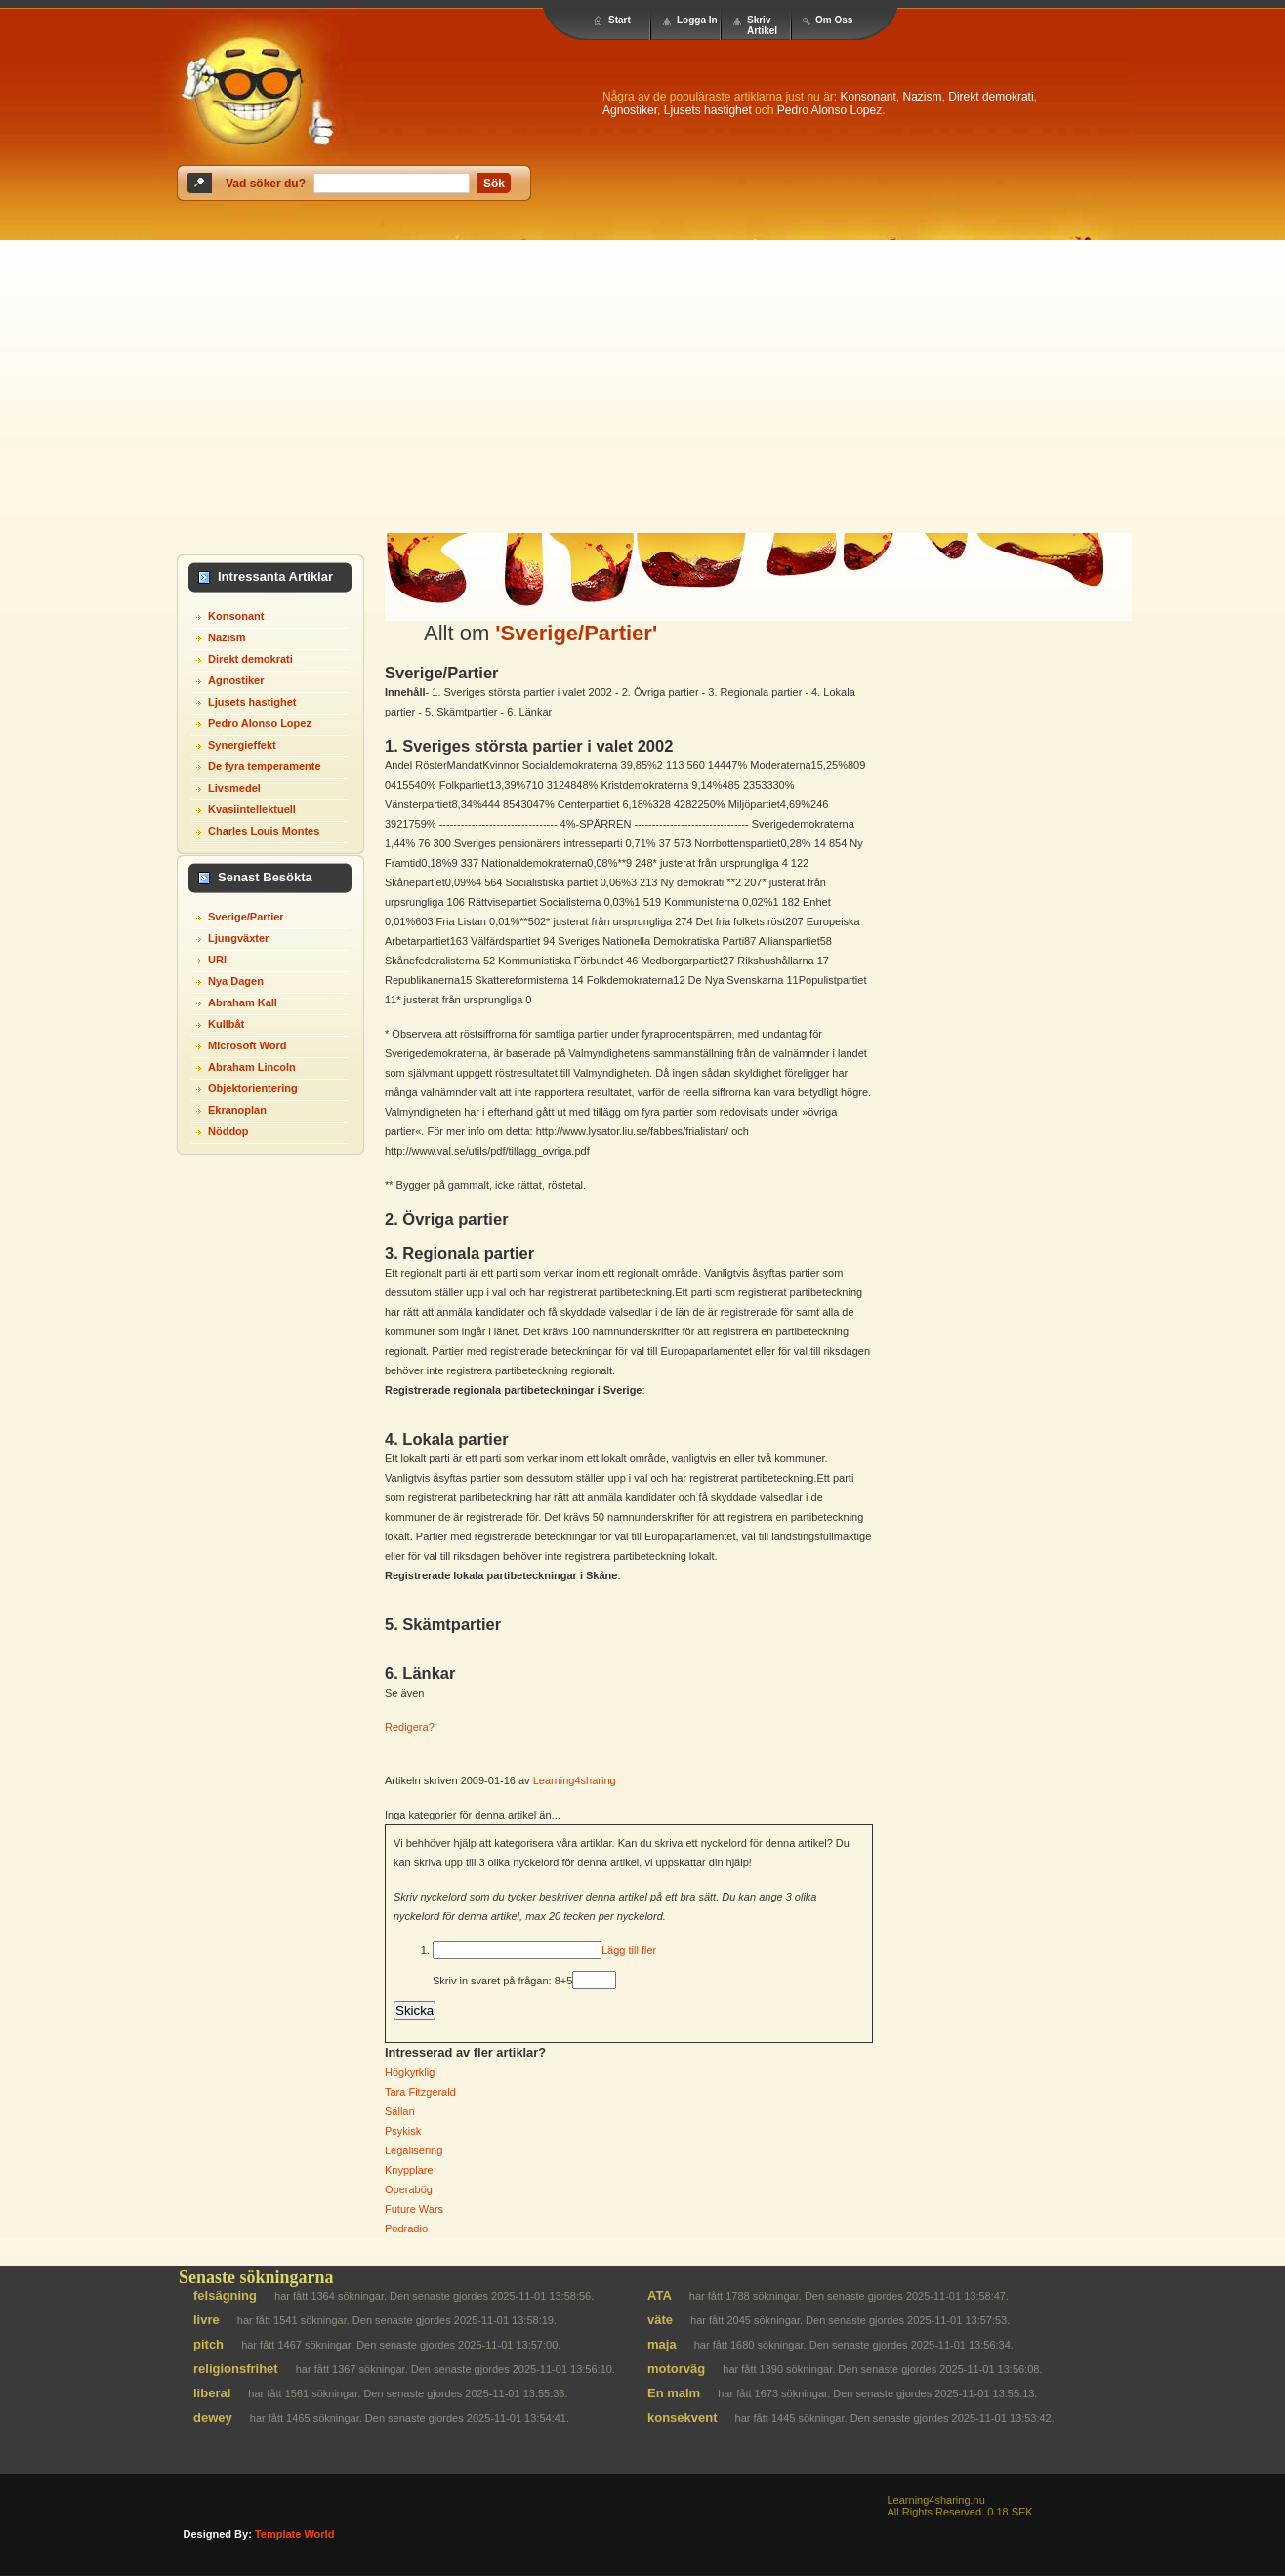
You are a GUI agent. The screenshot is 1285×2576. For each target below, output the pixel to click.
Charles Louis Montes (263, 831)
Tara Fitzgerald (420, 2092)
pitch (208, 2344)
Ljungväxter (238, 938)
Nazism (922, 96)
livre (206, 2319)
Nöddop (228, 1131)
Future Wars (414, 2209)
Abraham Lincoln (252, 1067)
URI (217, 959)
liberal (211, 2393)
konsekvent (682, 2417)
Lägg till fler (628, 1950)
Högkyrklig (410, 2072)
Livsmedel (234, 788)
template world (295, 2534)
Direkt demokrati (990, 96)
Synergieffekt (242, 745)
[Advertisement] (642, 386)
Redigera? (410, 1727)
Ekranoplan (237, 1110)
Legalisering (413, 2150)
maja (662, 2344)
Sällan (400, 2111)
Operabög (409, 2189)
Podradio (406, 2228)
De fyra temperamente (264, 766)
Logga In (697, 20)
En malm (673, 2393)
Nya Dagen (236, 981)
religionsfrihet (235, 2368)
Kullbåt (226, 1024)
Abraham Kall (242, 1002)
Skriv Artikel (762, 25)
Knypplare (409, 2170)
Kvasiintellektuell (252, 809)
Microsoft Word (247, 1045)
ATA (659, 2295)
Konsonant (867, 96)
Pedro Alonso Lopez (829, 110)
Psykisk (403, 2131)
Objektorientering (253, 1088)
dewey (212, 2417)
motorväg (676, 2368)
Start (619, 20)
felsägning (225, 2295)
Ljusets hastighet (708, 110)
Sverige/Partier (246, 916)
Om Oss (833, 20)
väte (660, 2319)
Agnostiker (629, 110)
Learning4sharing (574, 1780)
